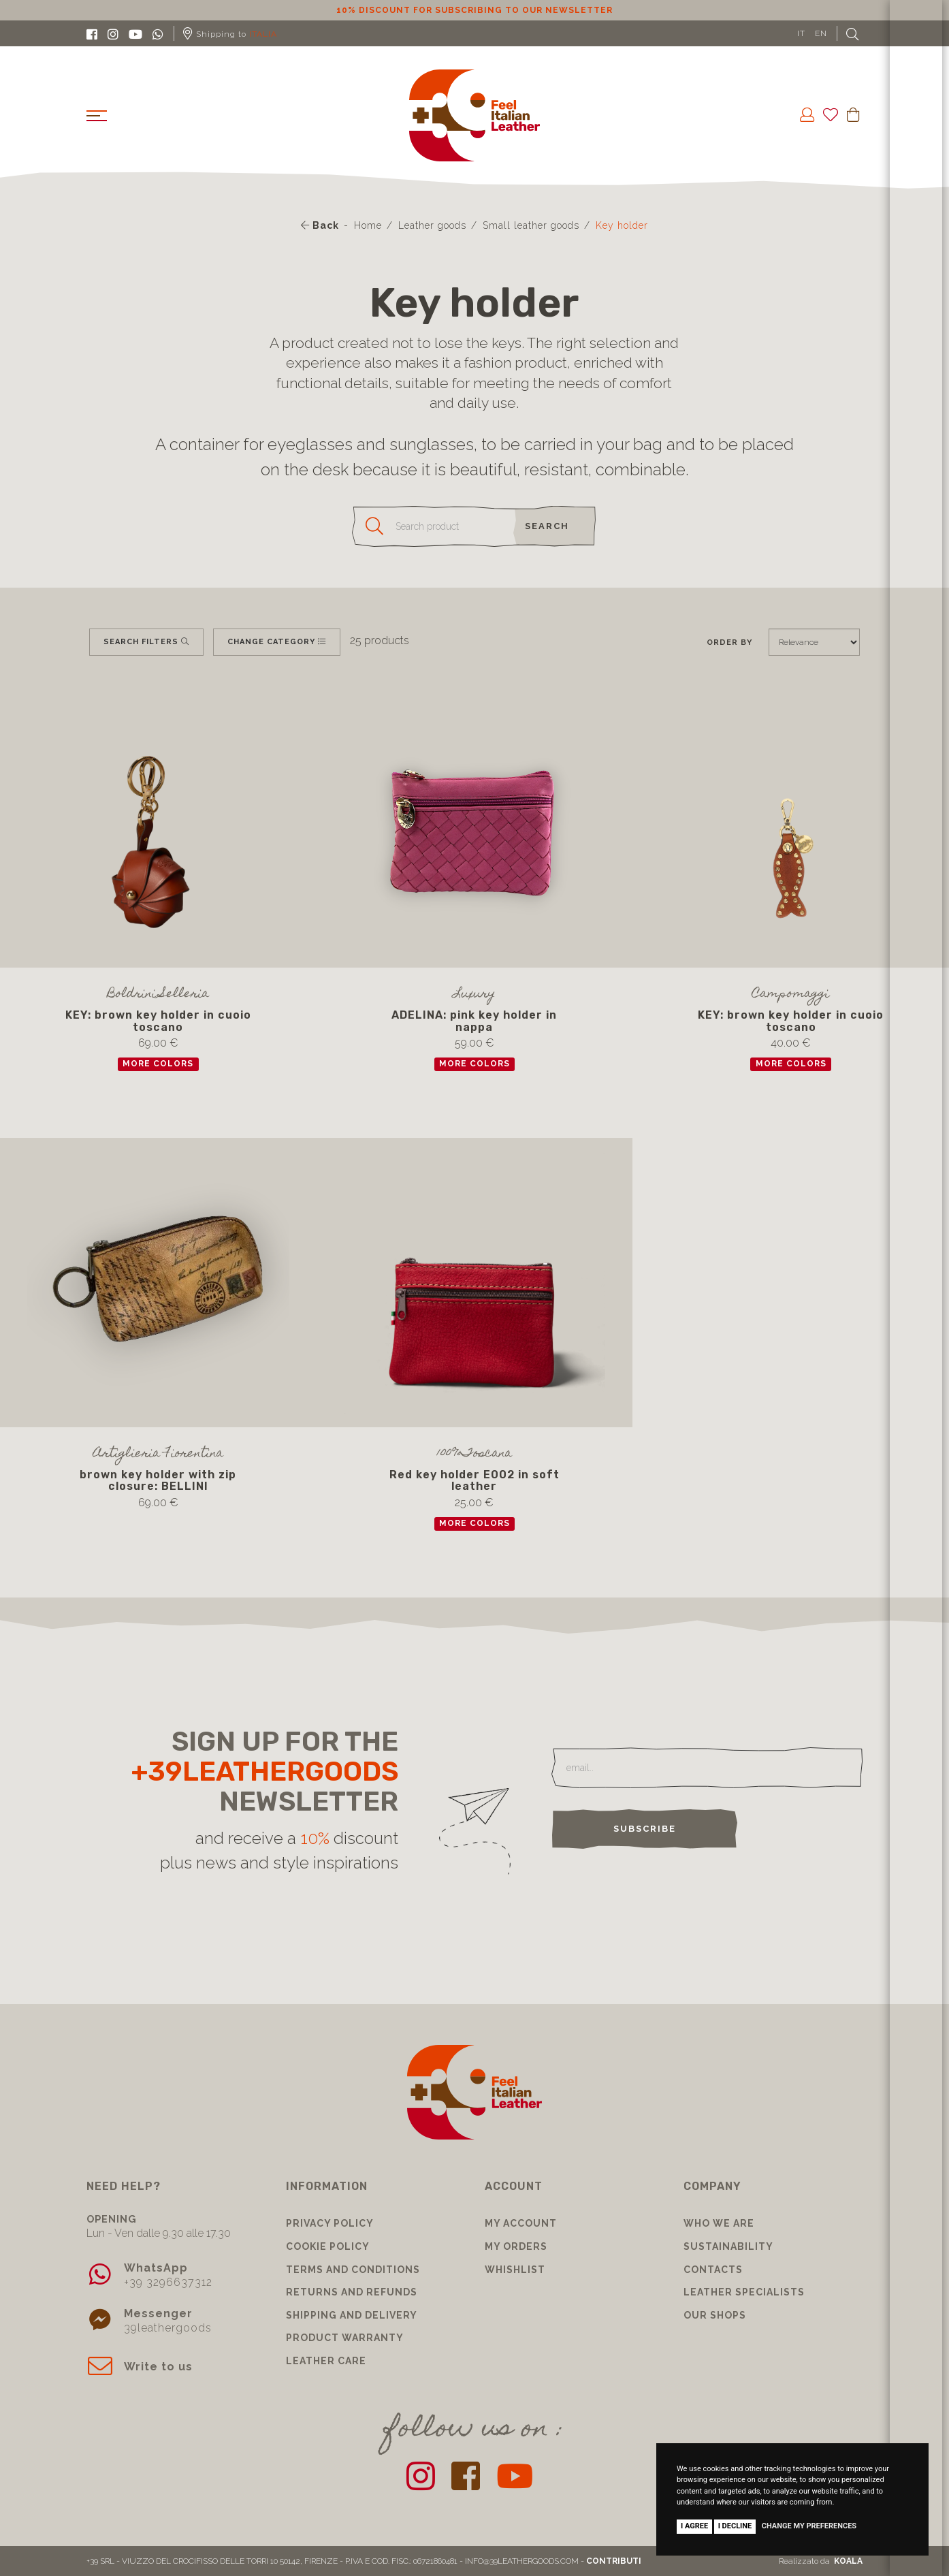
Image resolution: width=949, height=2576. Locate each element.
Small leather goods (531, 225)
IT (801, 33)
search (547, 526)
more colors (158, 1063)
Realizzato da (821, 2561)
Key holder (622, 225)
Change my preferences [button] (809, 2526)
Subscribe (644, 1829)
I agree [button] (694, 2526)
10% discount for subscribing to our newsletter (474, 10)
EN (821, 33)
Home (368, 225)
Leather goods (432, 225)
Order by (729, 642)
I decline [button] (735, 2526)
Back (320, 225)
